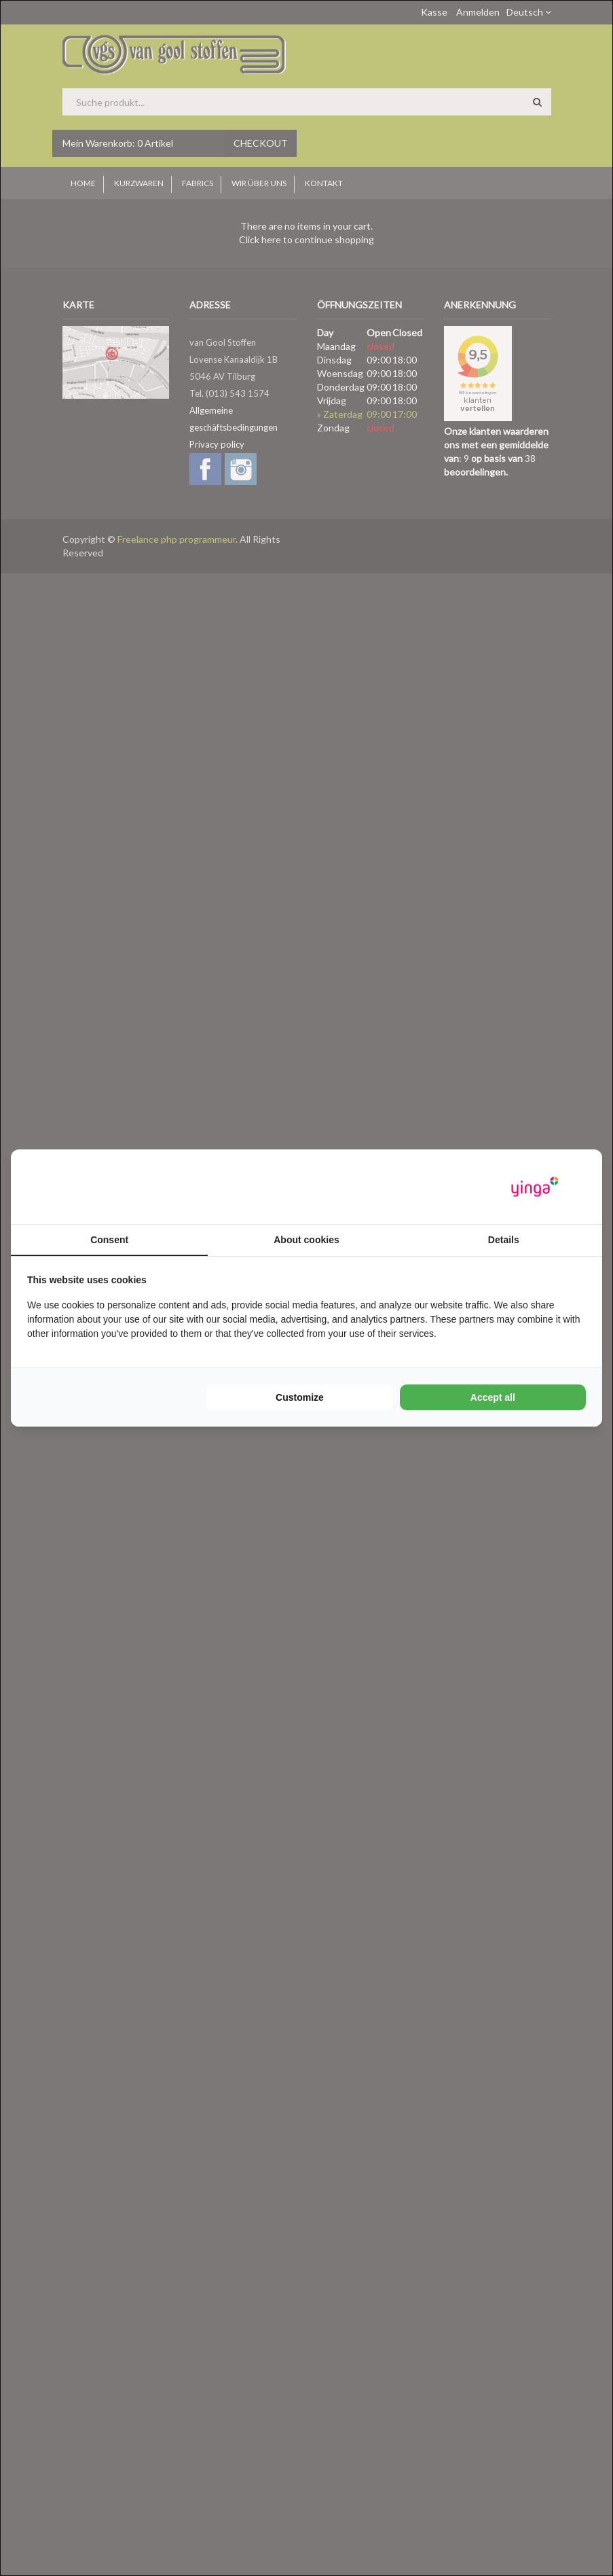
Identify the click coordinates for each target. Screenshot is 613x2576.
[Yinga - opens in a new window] (535, 1187)
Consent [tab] (109, 1239)
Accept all (492, 1397)
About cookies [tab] (306, 1239)
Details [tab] (503, 1239)
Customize (300, 1397)
